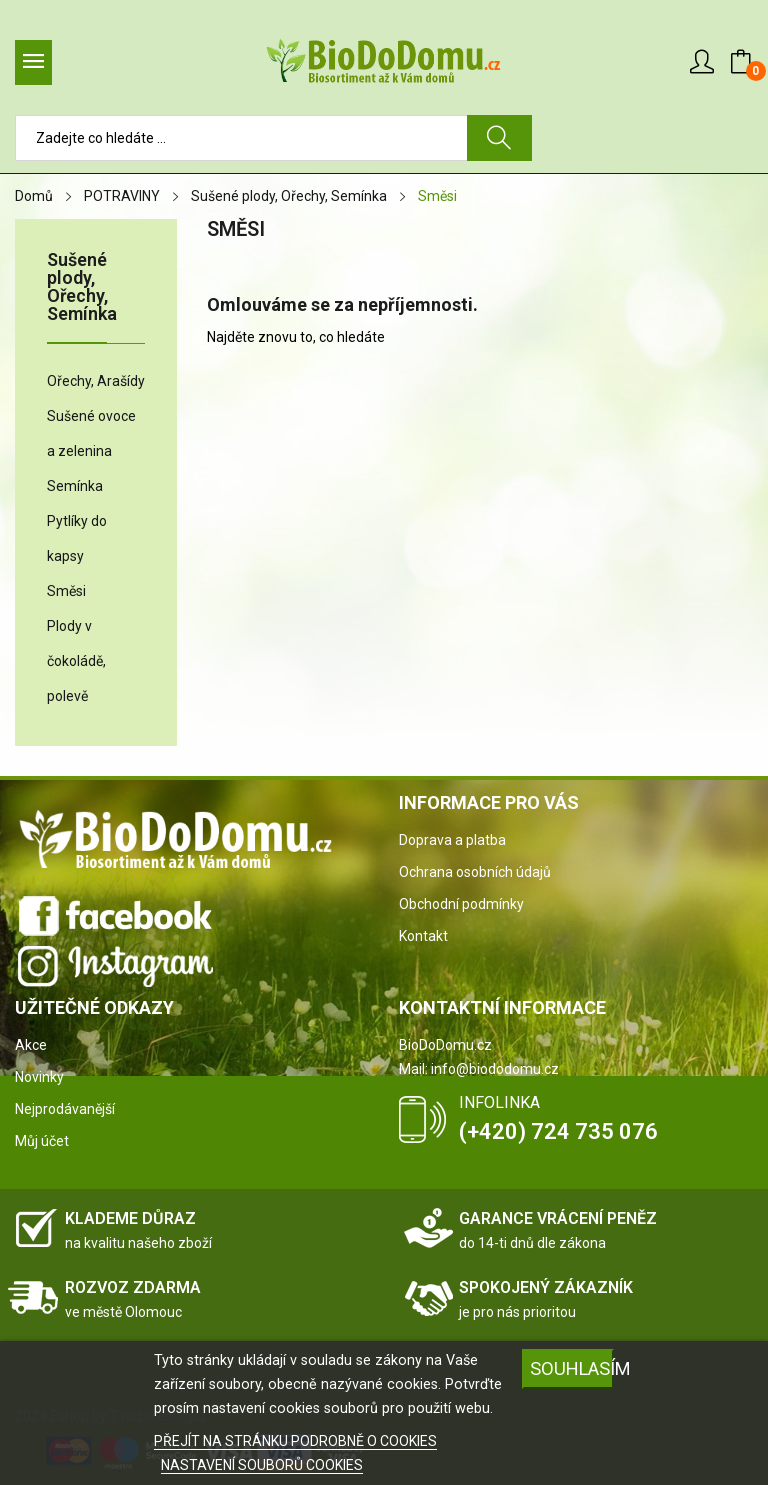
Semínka (75, 486)
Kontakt (423, 936)
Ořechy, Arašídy (96, 381)
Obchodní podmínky (461, 904)
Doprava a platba (452, 840)
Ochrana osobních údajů (475, 872)
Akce (31, 1045)
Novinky (39, 1077)
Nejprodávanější (65, 1109)
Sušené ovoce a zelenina (91, 433)
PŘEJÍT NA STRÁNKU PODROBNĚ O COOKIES (295, 1441)
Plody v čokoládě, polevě (76, 661)
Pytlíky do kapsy (77, 538)
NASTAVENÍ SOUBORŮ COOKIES (262, 1465)
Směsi (66, 591)
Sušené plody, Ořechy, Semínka (82, 287)
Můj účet (42, 1141)
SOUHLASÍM (572, 1368)
